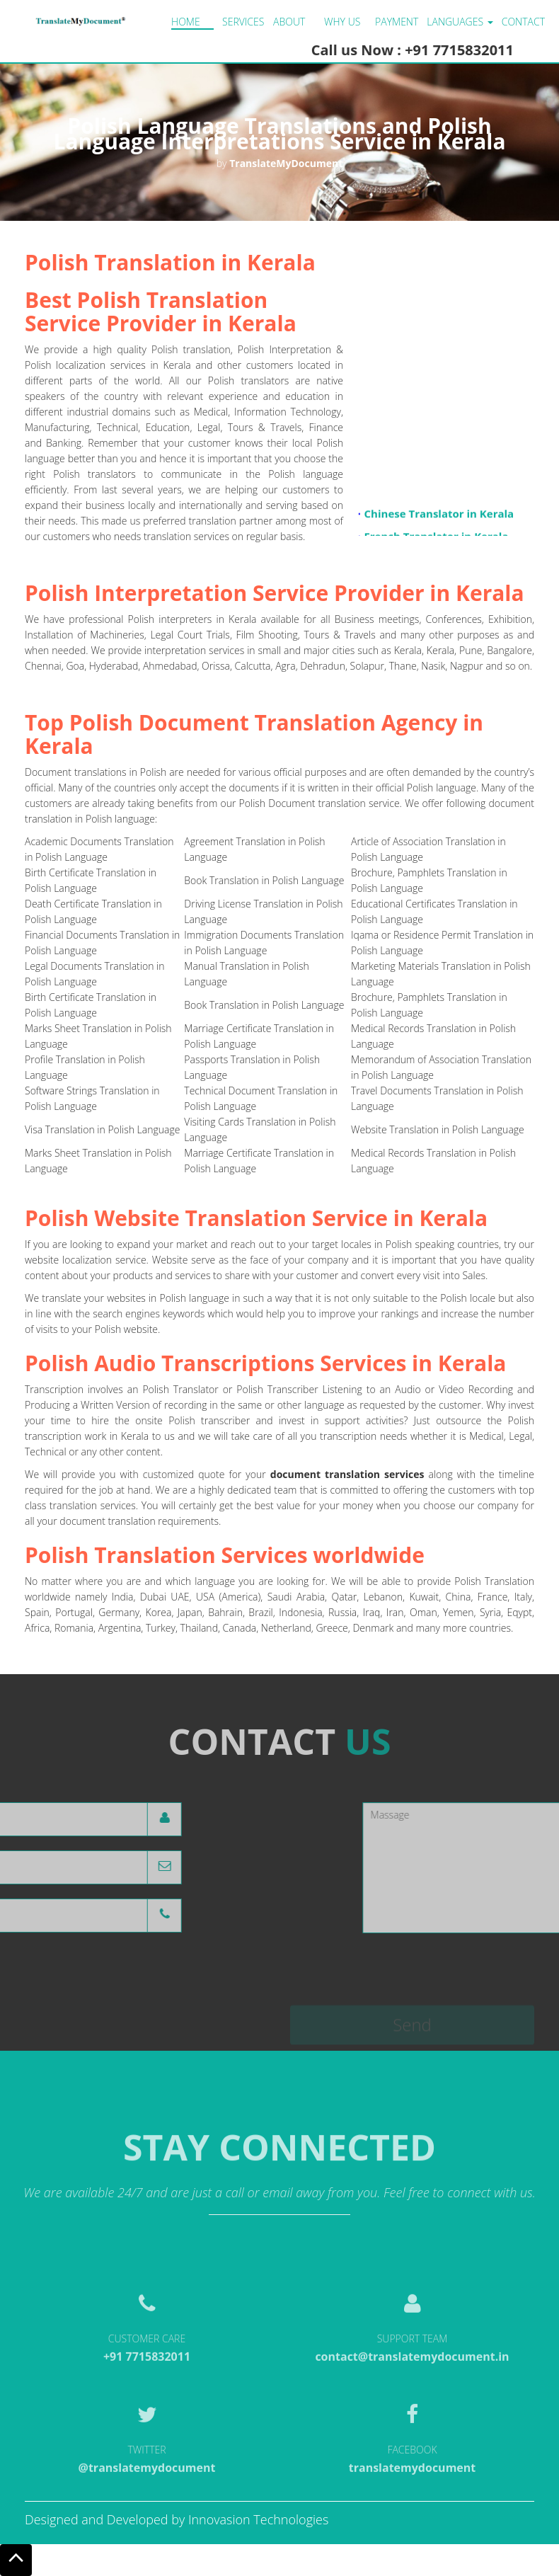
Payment (396, 21)
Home (185, 21)
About (289, 21)
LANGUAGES (459, 21)
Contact (523, 21)
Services (243, 21)
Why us (342, 21)
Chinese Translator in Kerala (439, 521)
